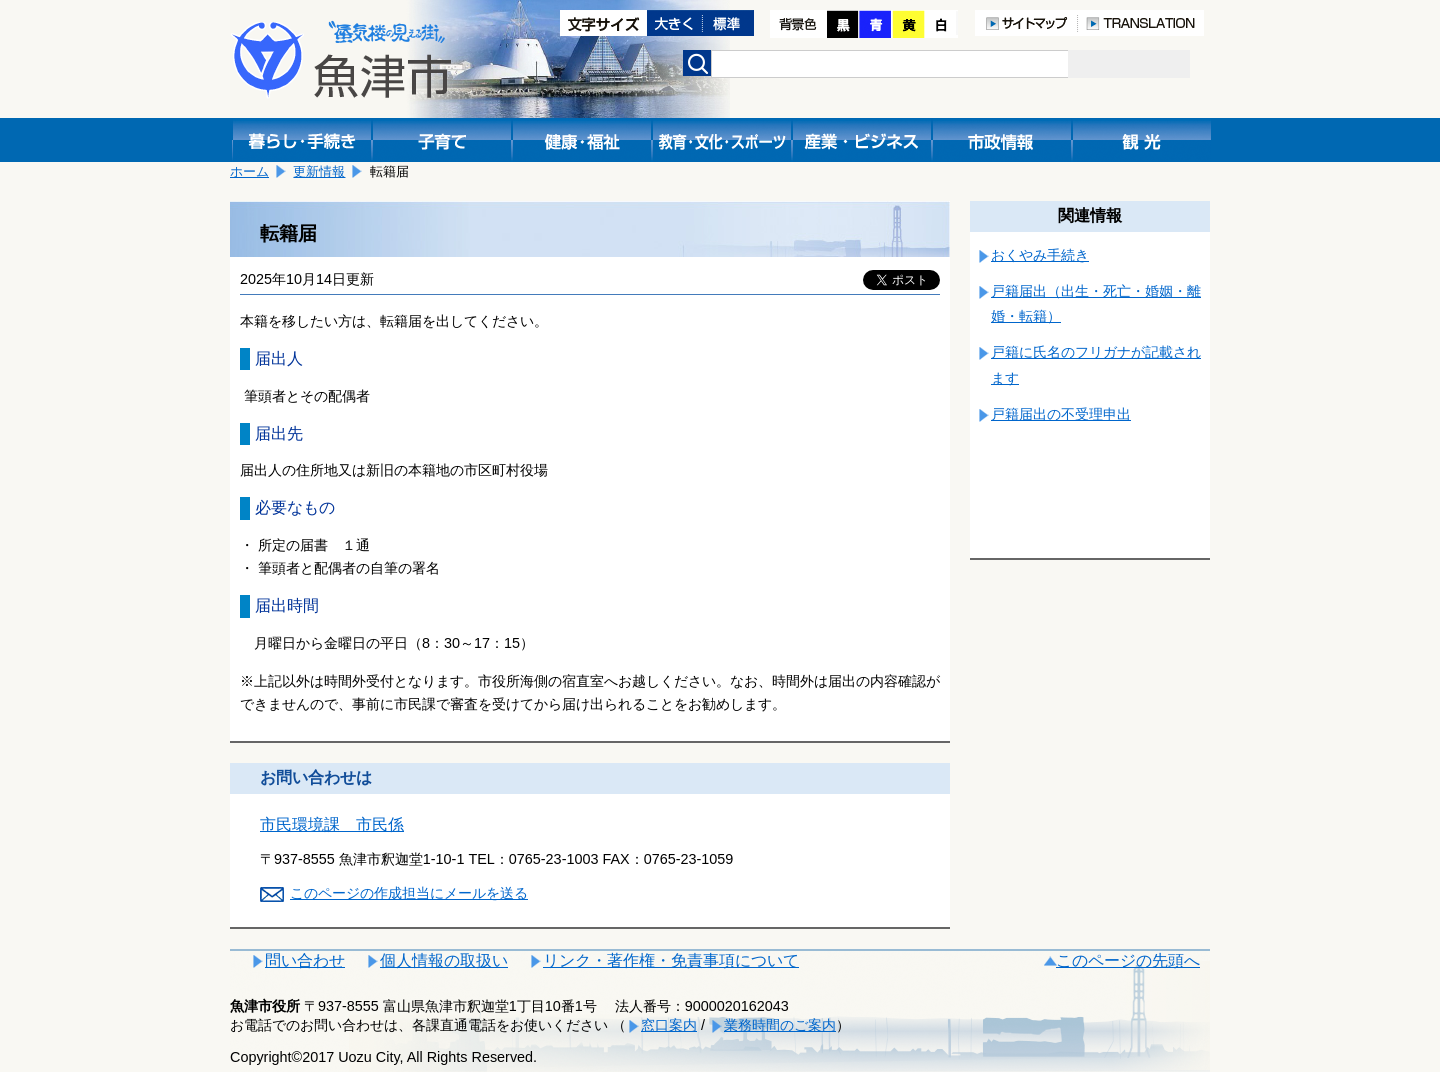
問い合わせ (305, 960)
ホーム (249, 171)
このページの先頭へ (1128, 960)
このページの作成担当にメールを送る (409, 893)
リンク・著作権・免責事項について (671, 960)
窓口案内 (669, 1025)
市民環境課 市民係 (332, 824)
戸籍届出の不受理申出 (1061, 414)
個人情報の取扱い (444, 960)
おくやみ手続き (1040, 255)
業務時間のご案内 (780, 1025)
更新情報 (319, 171)
